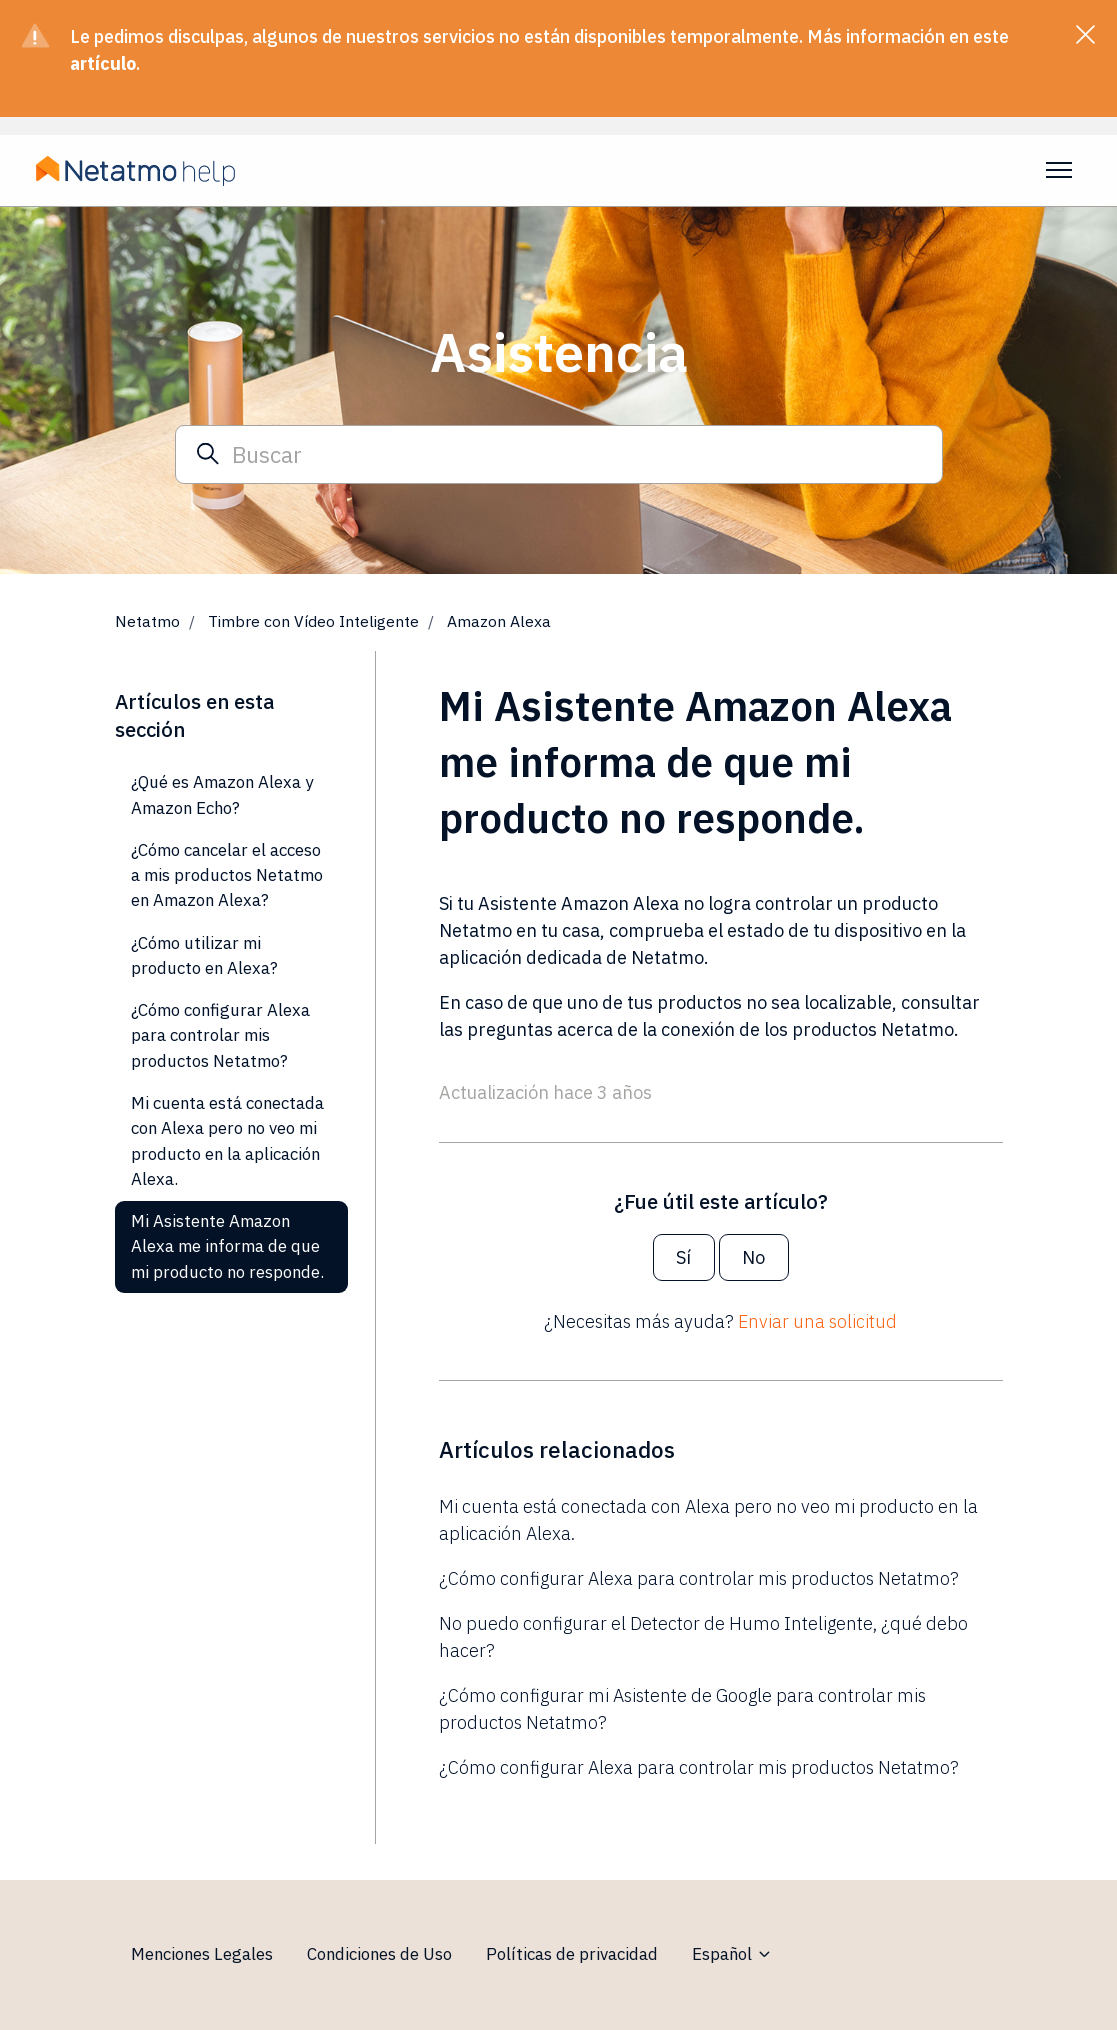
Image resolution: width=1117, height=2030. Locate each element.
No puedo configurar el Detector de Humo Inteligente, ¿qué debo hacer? (703, 1637)
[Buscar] (559, 454)
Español (732, 1954)
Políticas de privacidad (572, 1954)
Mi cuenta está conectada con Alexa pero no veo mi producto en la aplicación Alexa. (708, 1520)
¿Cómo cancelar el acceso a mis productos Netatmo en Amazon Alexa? (227, 875)
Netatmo (147, 621)
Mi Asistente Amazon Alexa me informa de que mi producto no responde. (227, 1246)
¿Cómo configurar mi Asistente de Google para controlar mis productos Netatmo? (682, 1709)
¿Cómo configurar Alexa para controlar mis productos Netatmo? (699, 1578)
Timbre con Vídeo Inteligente (313, 621)
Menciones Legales (202, 1954)
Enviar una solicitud (817, 1321)
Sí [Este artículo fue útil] (683, 1257)
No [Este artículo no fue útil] (753, 1257)
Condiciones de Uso (379, 1954)
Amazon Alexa (499, 621)
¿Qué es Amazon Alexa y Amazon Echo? (222, 794)
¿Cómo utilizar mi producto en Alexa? (204, 955)
